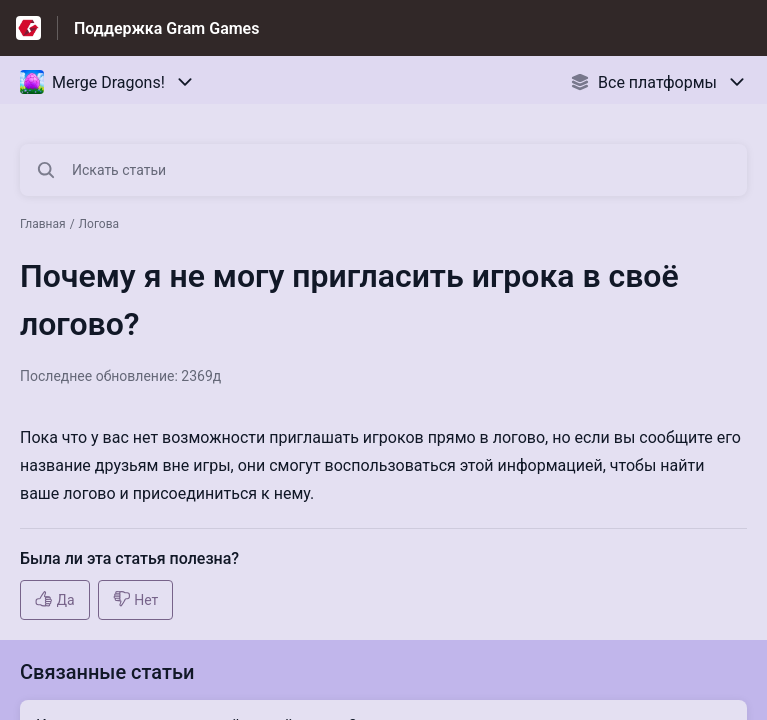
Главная (43, 224)
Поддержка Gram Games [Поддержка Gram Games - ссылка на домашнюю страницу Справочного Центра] (166, 28)
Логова (99, 224)
